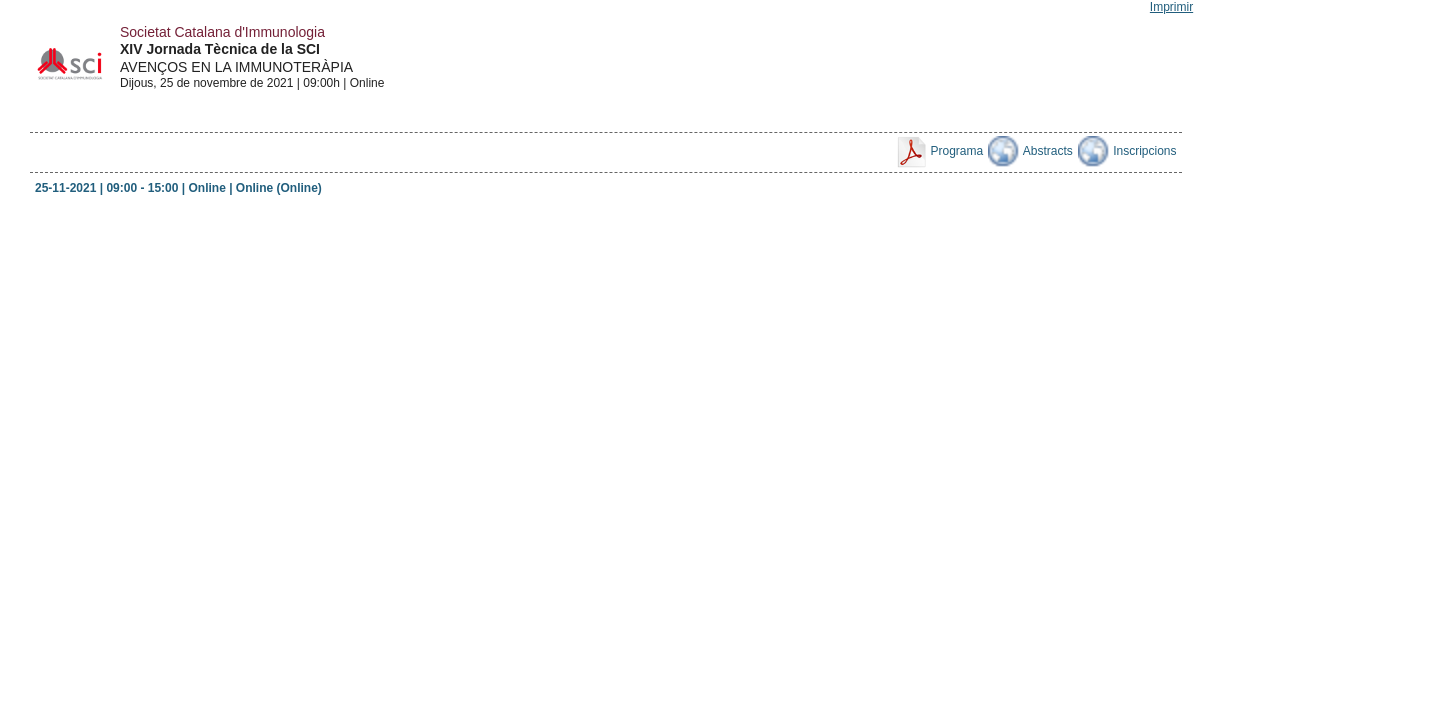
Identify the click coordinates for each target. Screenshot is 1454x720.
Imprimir (1171, 7)
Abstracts (1030, 151)
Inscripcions (1127, 151)
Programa (939, 151)
